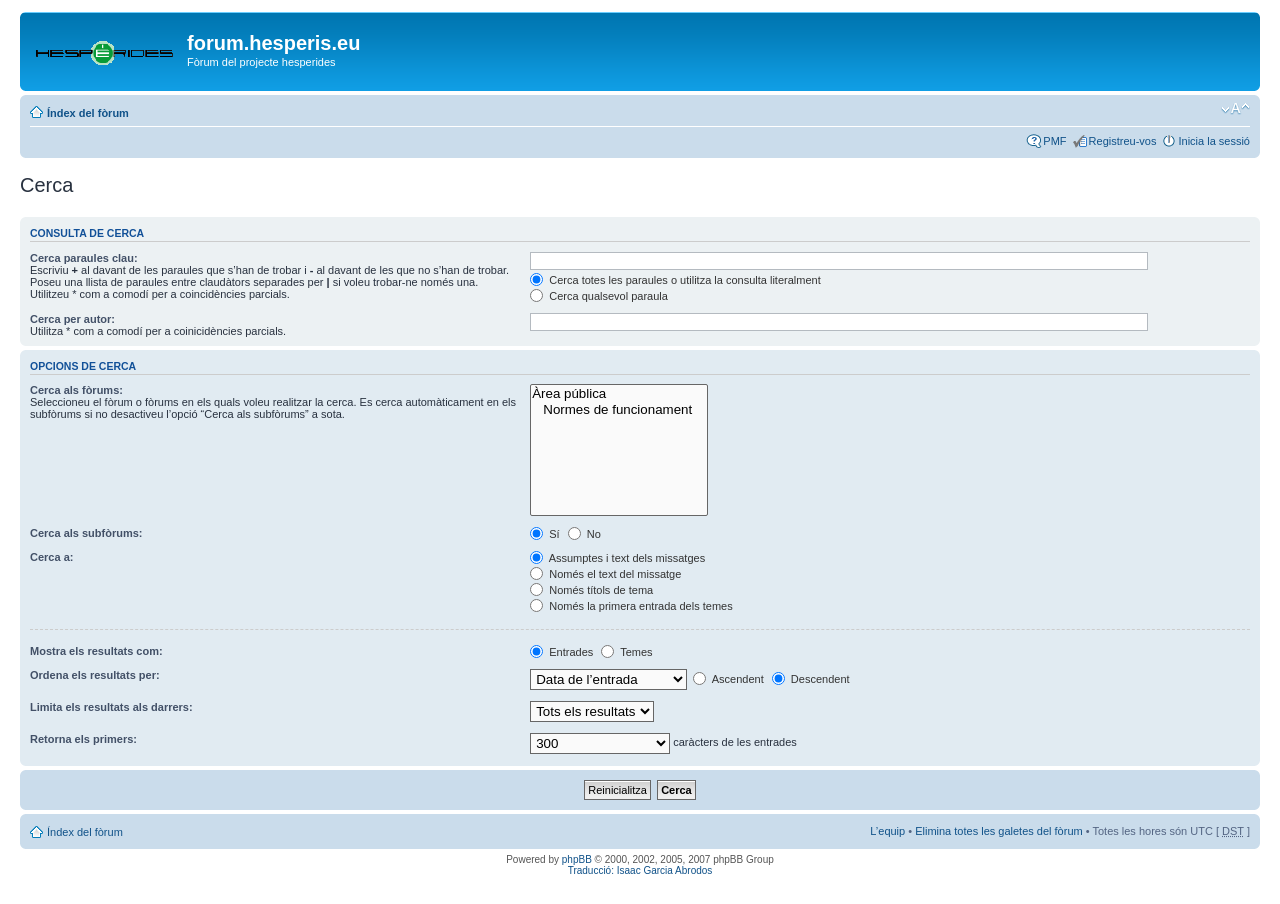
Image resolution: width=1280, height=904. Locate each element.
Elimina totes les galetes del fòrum (999, 831)
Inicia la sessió (1214, 141)
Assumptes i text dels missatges (617, 558)
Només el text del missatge (605, 574)
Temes (626, 652)
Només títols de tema (591, 590)
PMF (1054, 141)
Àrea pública (618, 394)
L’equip (887, 831)
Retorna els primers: (83, 739)
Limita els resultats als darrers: (111, 707)
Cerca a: (51, 557)
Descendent (811, 679)
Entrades (561, 652)
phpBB (577, 859)
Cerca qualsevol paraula (599, 296)
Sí (544, 534)
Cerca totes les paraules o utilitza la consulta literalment (675, 280)
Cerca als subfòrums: (86, 533)
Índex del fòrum (88, 113)
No (584, 534)
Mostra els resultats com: (96, 651)
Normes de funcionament (618, 410)
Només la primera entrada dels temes (631, 606)
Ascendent (728, 679)
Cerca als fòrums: (76, 390)
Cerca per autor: (72, 319)
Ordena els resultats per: (95, 675)
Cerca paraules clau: (84, 258)
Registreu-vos (1123, 141)
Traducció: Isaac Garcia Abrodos (640, 870)
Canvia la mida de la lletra (1235, 109)
